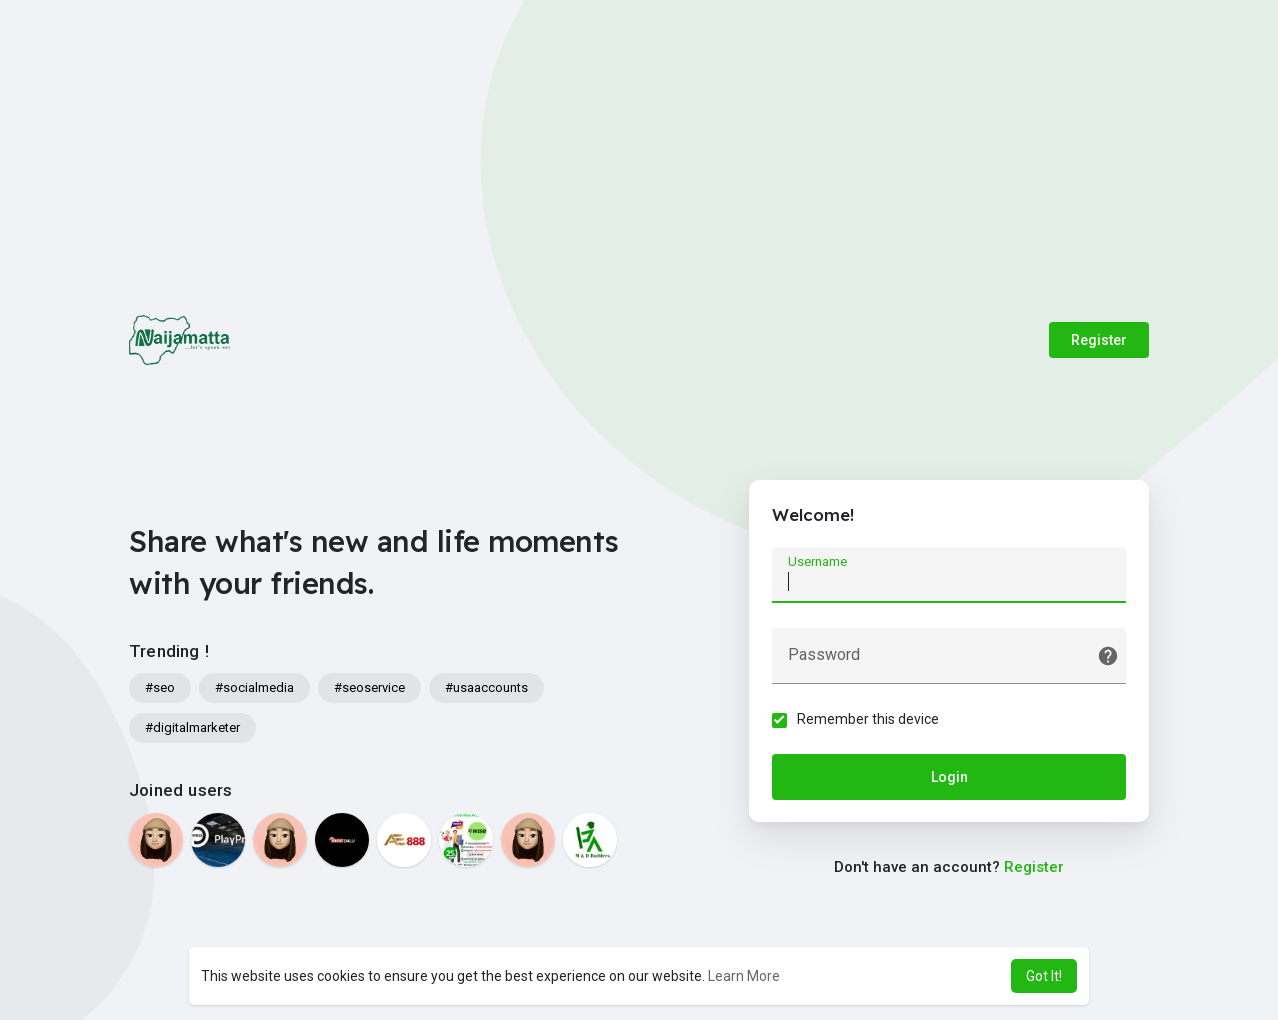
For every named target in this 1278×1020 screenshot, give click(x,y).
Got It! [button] (1044, 976)
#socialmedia (254, 687)
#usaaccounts (486, 687)
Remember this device (870, 721)
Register (1099, 340)
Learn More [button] (744, 976)
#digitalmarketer (192, 727)
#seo (160, 687)
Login (949, 779)
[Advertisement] (639, 150)
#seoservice (369, 687)
